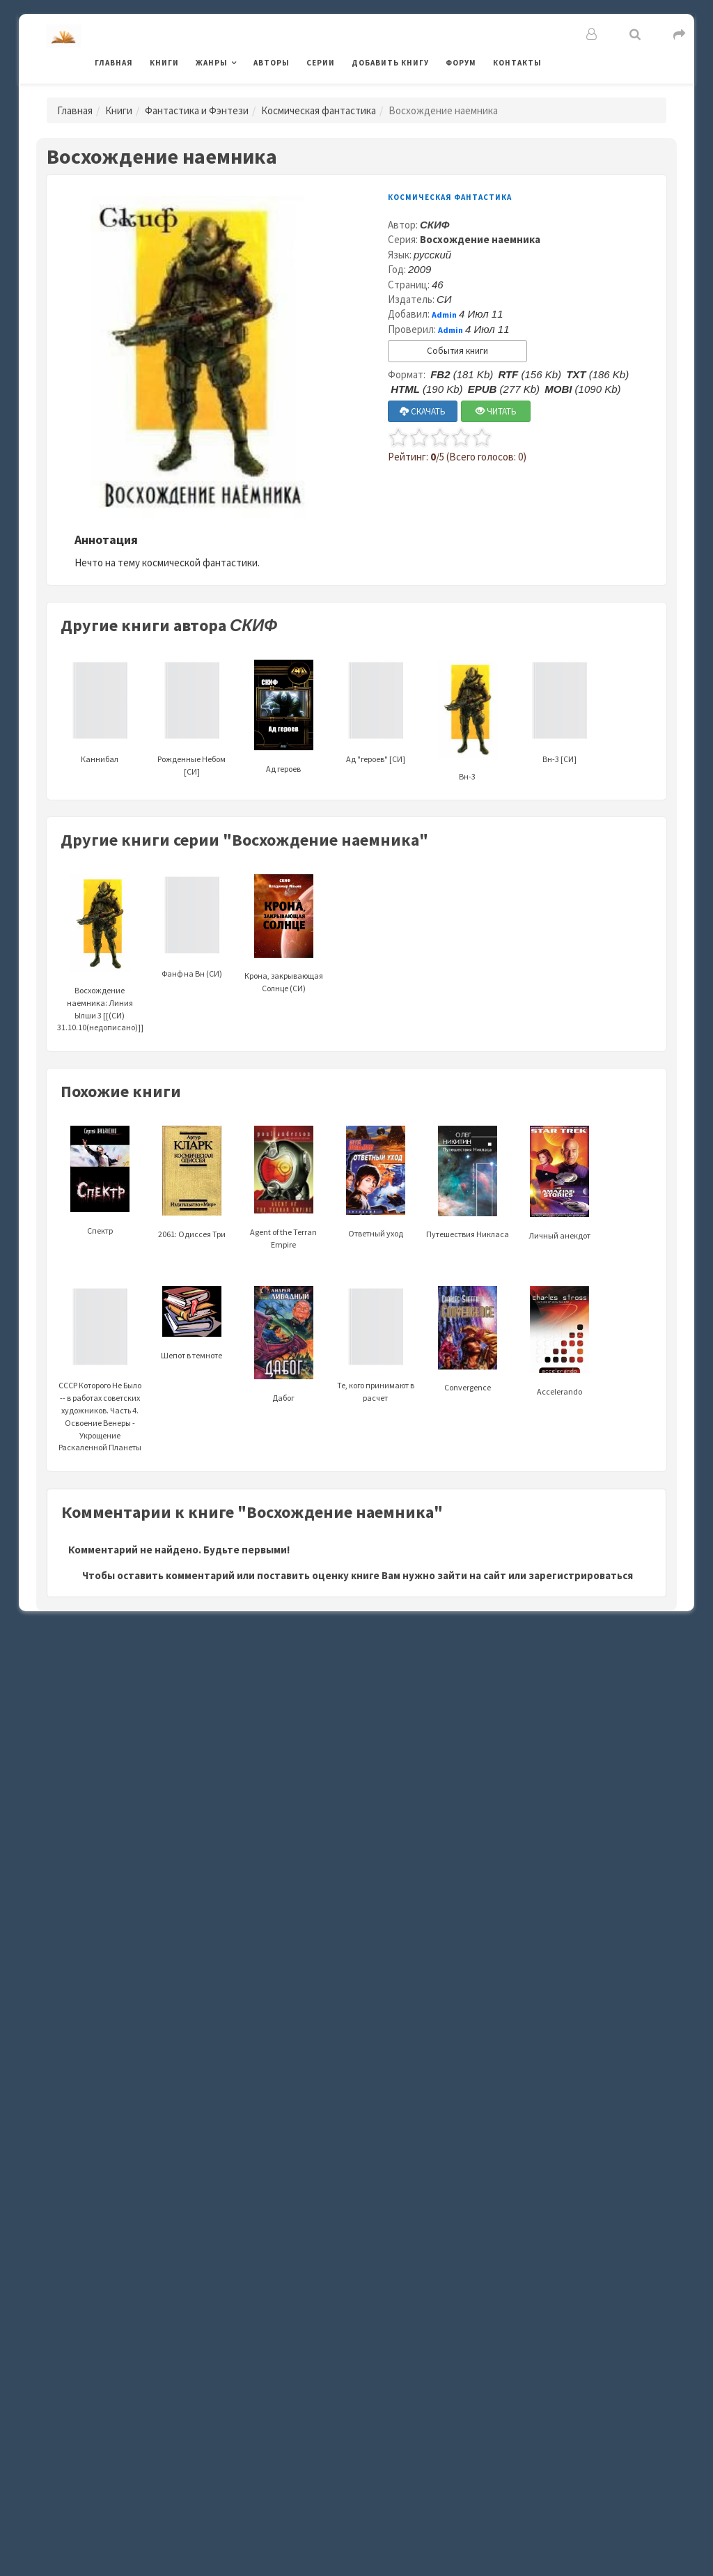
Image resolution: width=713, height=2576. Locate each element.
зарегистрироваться (580, 1575)
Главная (114, 63)
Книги (164, 63)
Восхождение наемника (480, 239)
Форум (461, 63)
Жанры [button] (212, 63)
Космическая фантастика (318, 110)
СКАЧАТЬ (423, 411)
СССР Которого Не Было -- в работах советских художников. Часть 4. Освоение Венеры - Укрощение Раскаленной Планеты (99, 1386)
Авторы (271, 63)
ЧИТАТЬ (496, 411)
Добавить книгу (390, 63)
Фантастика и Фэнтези (197, 110)
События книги (457, 351)
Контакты (517, 63)
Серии (320, 63)
